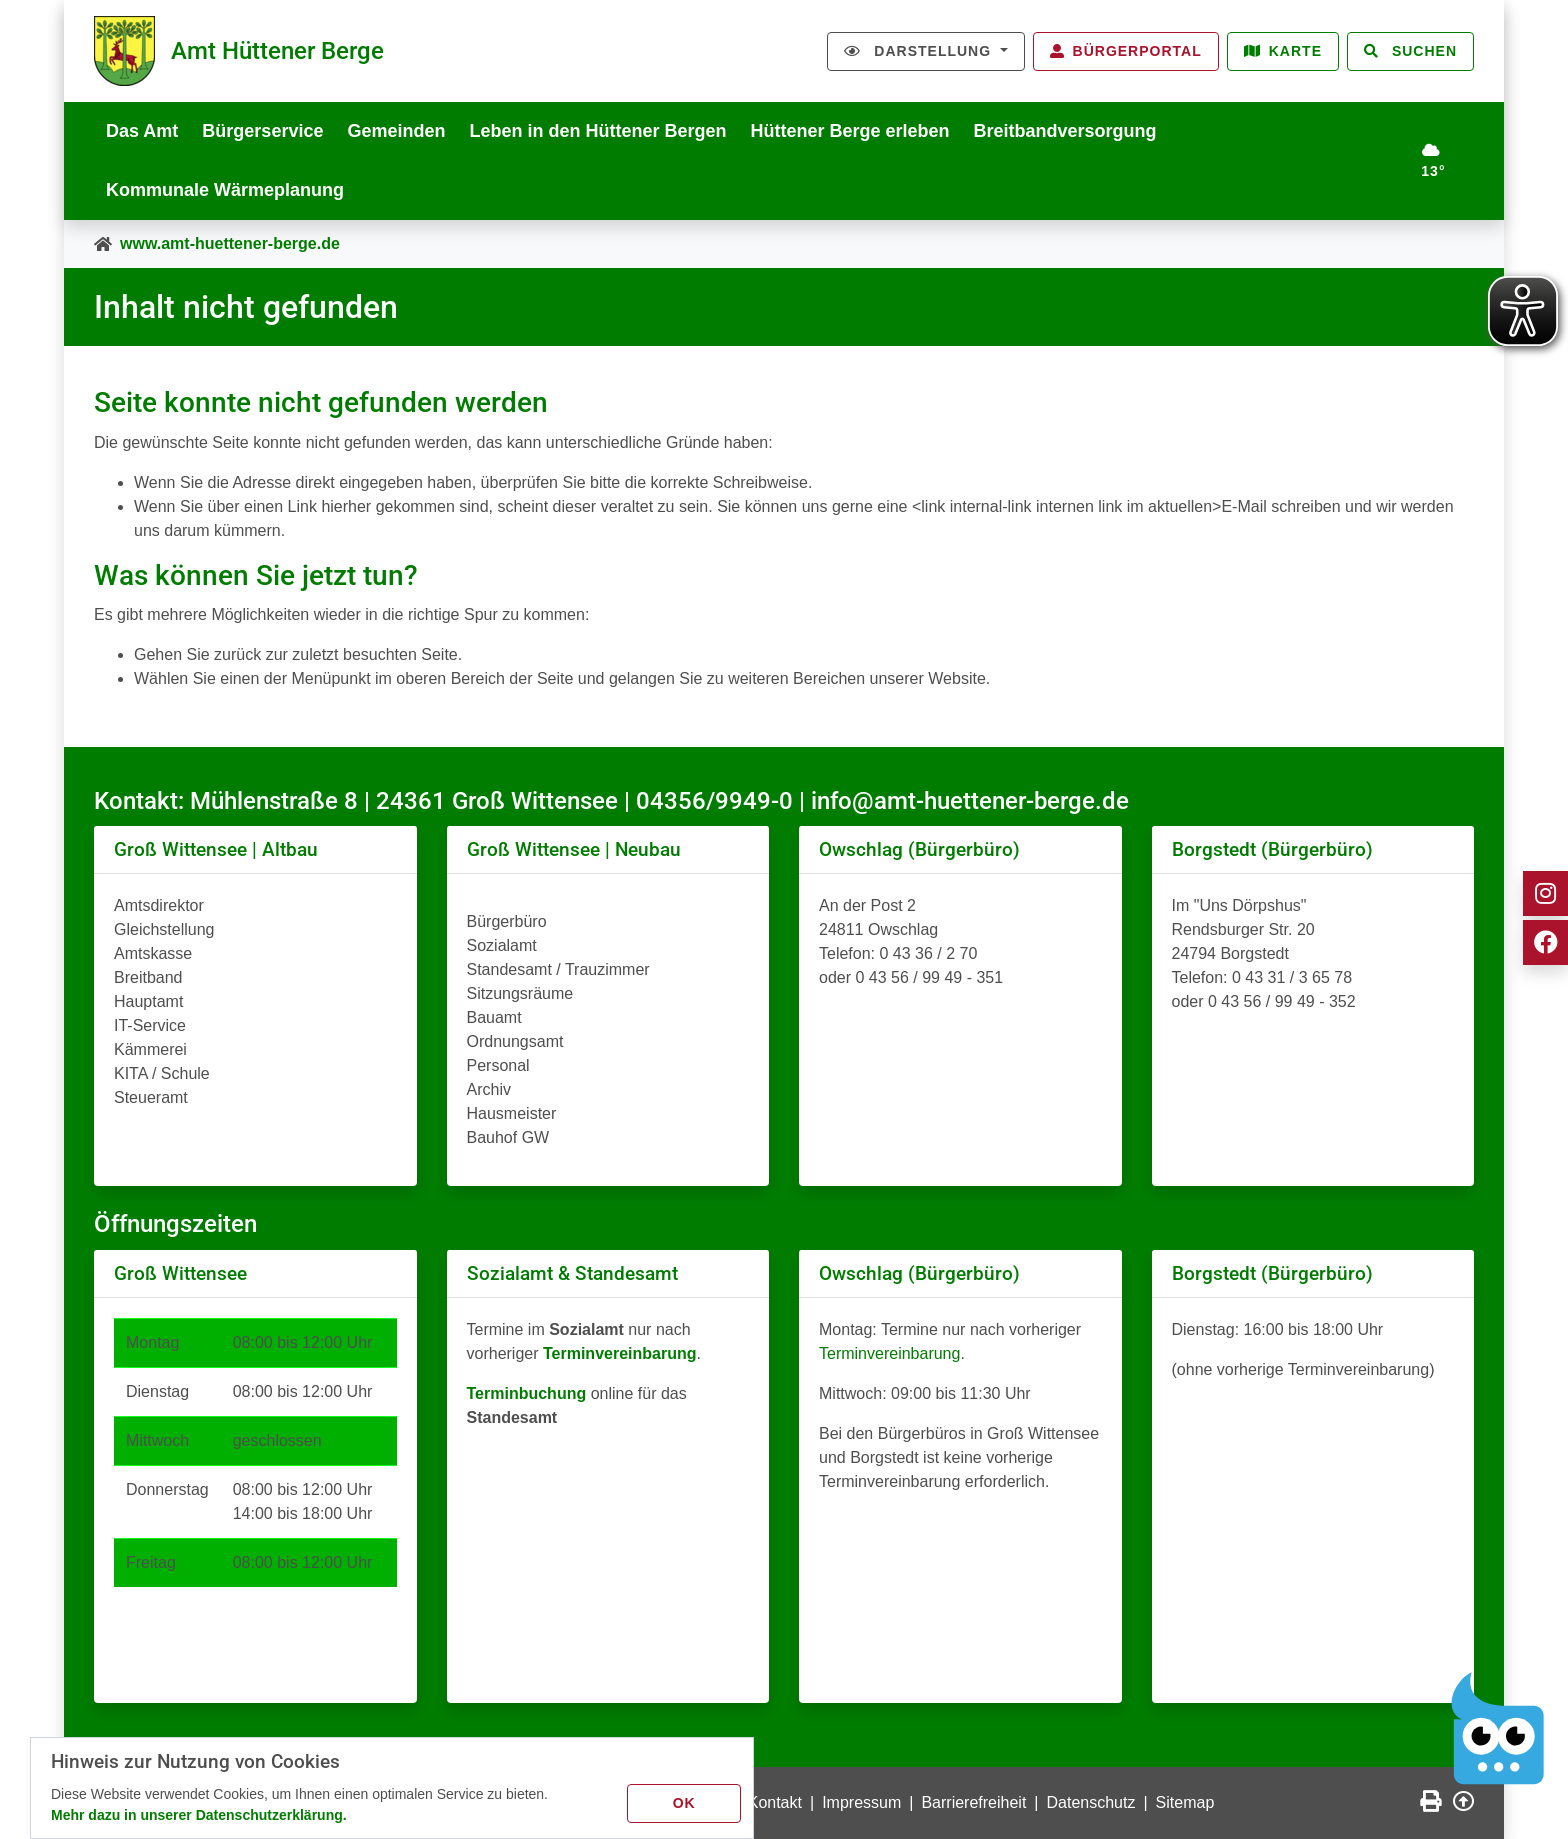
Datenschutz (1091, 1802)
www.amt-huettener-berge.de (230, 243)
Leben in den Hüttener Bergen (597, 131)
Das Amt (142, 131)
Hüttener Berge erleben (850, 131)
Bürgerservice (262, 131)
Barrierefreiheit (973, 1802)
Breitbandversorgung (1065, 131)
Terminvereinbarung (889, 1353)
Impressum (861, 1802)
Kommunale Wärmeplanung (225, 190)
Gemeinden (396, 131)
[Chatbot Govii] (1498, 1729)
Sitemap (1185, 1802)
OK (684, 1803)
